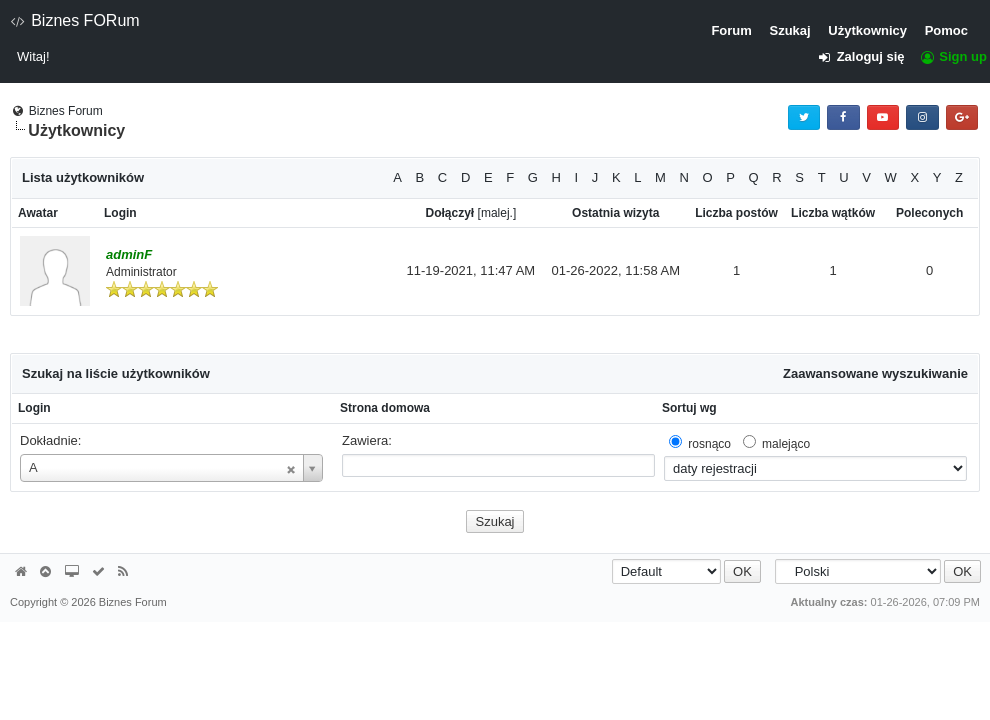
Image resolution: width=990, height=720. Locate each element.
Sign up (953, 56)
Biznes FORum (75, 20)
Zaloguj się (867, 56)
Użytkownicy (867, 30)
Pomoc (946, 30)
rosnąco (709, 444)
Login (34, 408)
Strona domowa (385, 408)
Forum (731, 30)
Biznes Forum (66, 111)
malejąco (786, 444)
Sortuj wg (689, 408)
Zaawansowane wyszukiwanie (875, 373)
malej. (497, 213)
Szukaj (789, 30)
